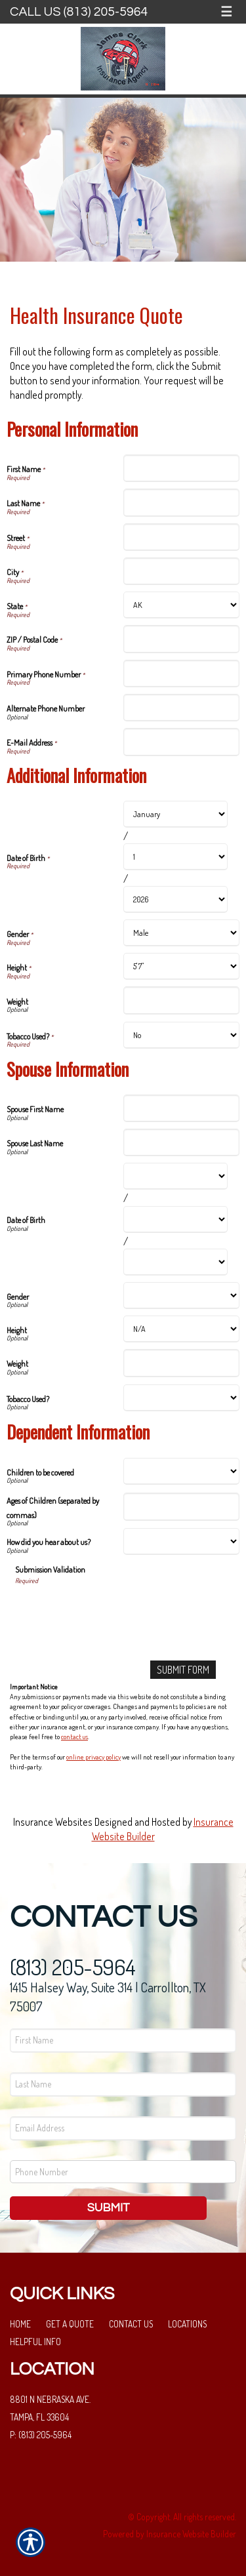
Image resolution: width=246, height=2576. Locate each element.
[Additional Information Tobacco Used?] (181, 1035)
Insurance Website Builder (191, 2533)
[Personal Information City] (181, 571)
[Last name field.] (123, 2084)
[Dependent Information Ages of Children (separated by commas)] (181, 1506)
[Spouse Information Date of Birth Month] (175, 1176)
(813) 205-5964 (73, 1967)
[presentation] (115, 1610)
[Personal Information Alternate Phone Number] (181, 707)
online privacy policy (93, 1756)
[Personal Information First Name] (181, 468)
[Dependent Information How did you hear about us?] (181, 1541)
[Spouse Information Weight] (181, 1363)
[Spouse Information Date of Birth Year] (175, 1262)
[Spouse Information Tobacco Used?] (181, 1397)
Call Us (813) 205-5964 (79, 11)
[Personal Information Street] (181, 537)
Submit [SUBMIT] (108, 2208)
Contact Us (131, 2323)
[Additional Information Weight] (181, 1000)
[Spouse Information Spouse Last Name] (181, 1142)
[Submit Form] (183, 1669)
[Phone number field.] (123, 2171)
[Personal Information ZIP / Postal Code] (181, 639)
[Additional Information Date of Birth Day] (175, 856)
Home (20, 2323)
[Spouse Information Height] (181, 1329)
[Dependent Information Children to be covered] (181, 1471)
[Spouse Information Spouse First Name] (181, 1108)
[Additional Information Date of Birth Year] (175, 899)
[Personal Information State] (181, 605)
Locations (187, 2323)
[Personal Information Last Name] (181, 502)
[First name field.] (123, 2040)
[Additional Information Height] (181, 966)
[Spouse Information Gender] (181, 1295)
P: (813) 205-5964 (41, 2434)
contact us (74, 1736)
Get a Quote (70, 2323)
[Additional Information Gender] (181, 932)
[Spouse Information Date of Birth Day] (175, 1219)
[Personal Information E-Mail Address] (181, 741)
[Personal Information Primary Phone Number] (181, 673)
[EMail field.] (123, 2128)
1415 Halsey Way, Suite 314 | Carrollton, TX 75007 (108, 1997)
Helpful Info (35, 2341)
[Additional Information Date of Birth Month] (175, 814)
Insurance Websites (52, 1821)
